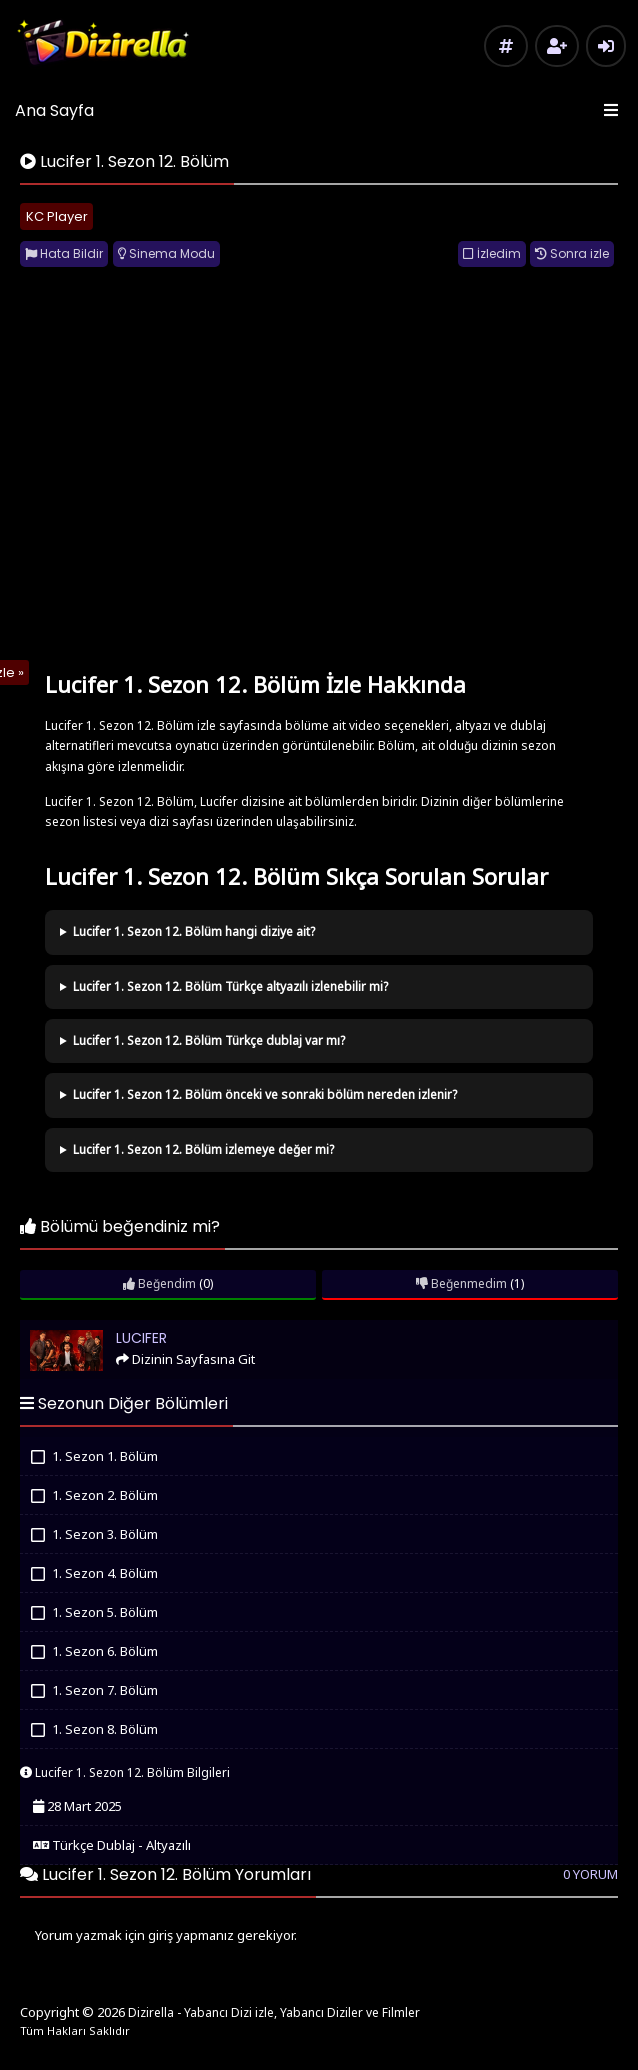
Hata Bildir (64, 253)
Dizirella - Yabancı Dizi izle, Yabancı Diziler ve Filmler (274, 2012)
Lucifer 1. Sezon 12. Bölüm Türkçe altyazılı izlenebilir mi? (230, 986)
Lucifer (49, 1328)
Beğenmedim (461, 1283)
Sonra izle (572, 253)
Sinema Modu (166, 253)
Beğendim (159, 1283)
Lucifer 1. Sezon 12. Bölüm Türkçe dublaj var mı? (209, 1040)
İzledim (492, 253)
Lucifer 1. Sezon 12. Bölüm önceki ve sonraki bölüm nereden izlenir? (265, 1094)
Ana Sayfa (54, 110)
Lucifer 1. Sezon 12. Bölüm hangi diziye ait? (194, 931)
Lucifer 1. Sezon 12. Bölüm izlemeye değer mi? (203, 1149)
